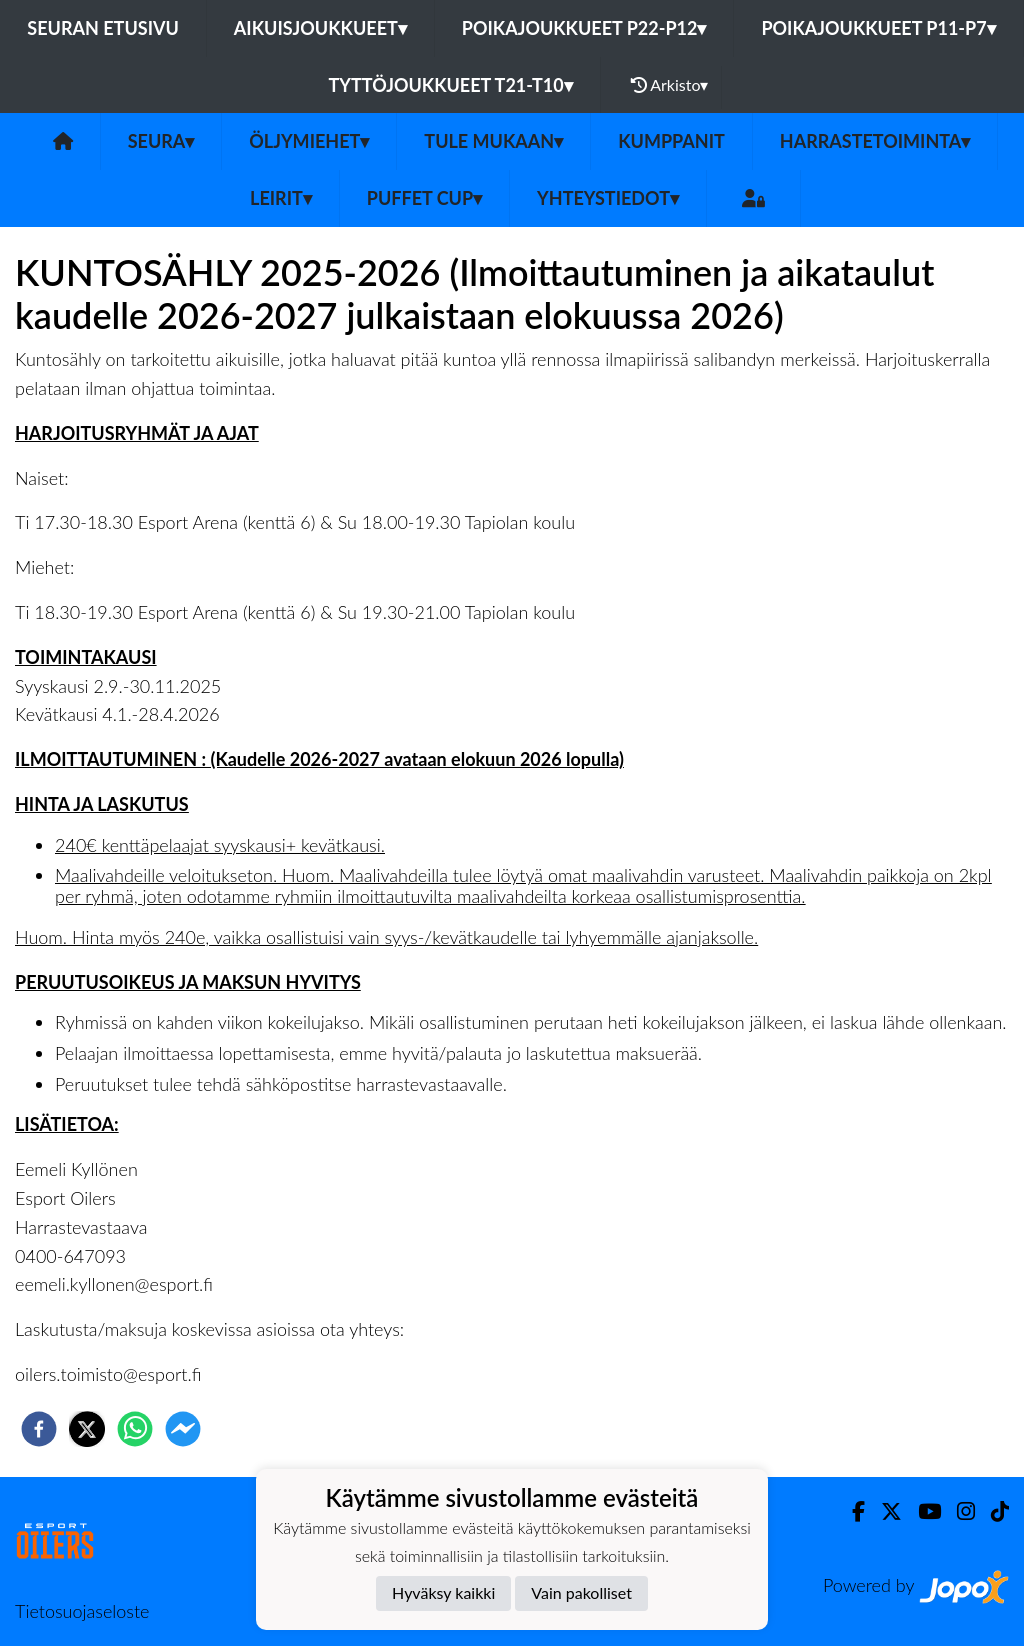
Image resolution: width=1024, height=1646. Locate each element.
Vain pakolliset (581, 1592)
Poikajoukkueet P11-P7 (878, 28)
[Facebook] (850, 1511)
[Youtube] (921, 1511)
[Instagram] (958, 1511)
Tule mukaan (493, 141)
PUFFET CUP (424, 198)
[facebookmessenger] (183, 1429)
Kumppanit (671, 141)
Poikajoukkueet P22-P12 (584, 28)
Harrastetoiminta (875, 141)
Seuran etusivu (103, 28)
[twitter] (87, 1429)
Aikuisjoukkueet (320, 28)
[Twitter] (883, 1511)
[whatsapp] (135, 1429)
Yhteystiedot (608, 198)
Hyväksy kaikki (443, 1592)
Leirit (281, 198)
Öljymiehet (309, 141)
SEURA (161, 141)
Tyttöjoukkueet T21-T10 (451, 85)
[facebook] (39, 1429)
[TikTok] (992, 1511)
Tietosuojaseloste (82, 1611)
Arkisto (670, 85)
